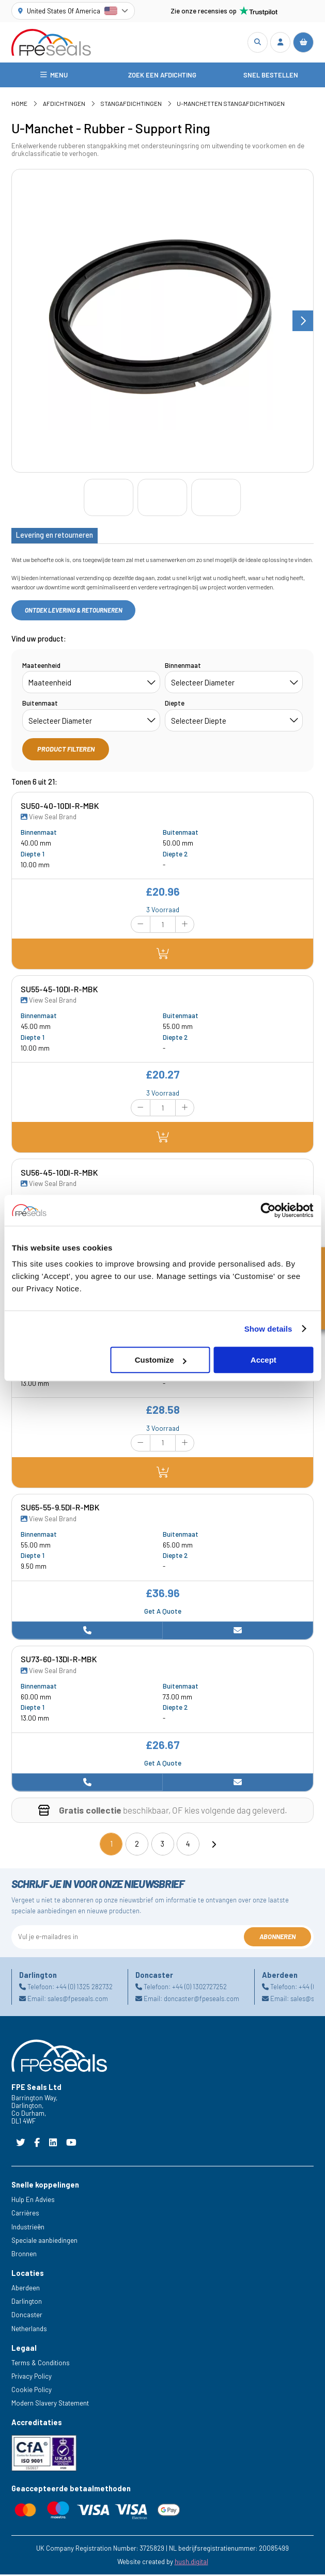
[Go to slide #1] (108, 499)
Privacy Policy (31, 2378)
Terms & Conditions (40, 2364)
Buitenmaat (40, 704)
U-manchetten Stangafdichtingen (231, 104)
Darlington (26, 2303)
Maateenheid (41, 667)
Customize (161, 1359)
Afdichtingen (64, 104)
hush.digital (191, 2563)
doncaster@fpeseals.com (201, 2000)
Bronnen (24, 2255)
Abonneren (277, 1938)
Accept (263, 1359)
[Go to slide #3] (216, 499)
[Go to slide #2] (162, 499)
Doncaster (26, 2316)
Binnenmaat (183, 667)
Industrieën (27, 2228)
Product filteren (66, 750)
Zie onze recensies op (224, 10)
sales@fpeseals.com (78, 2000)
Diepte (174, 704)
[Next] (214, 1845)
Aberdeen (25, 2289)
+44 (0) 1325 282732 (84, 1988)
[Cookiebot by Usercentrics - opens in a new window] (268, 1210)
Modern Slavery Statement (50, 2404)
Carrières (25, 2215)
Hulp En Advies (33, 2201)
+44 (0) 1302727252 (199, 1988)
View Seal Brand (48, 818)
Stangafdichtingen (131, 104)
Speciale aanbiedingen (44, 2242)
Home (19, 104)
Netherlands (29, 2330)
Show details (268, 1328)
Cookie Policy (31, 2391)
